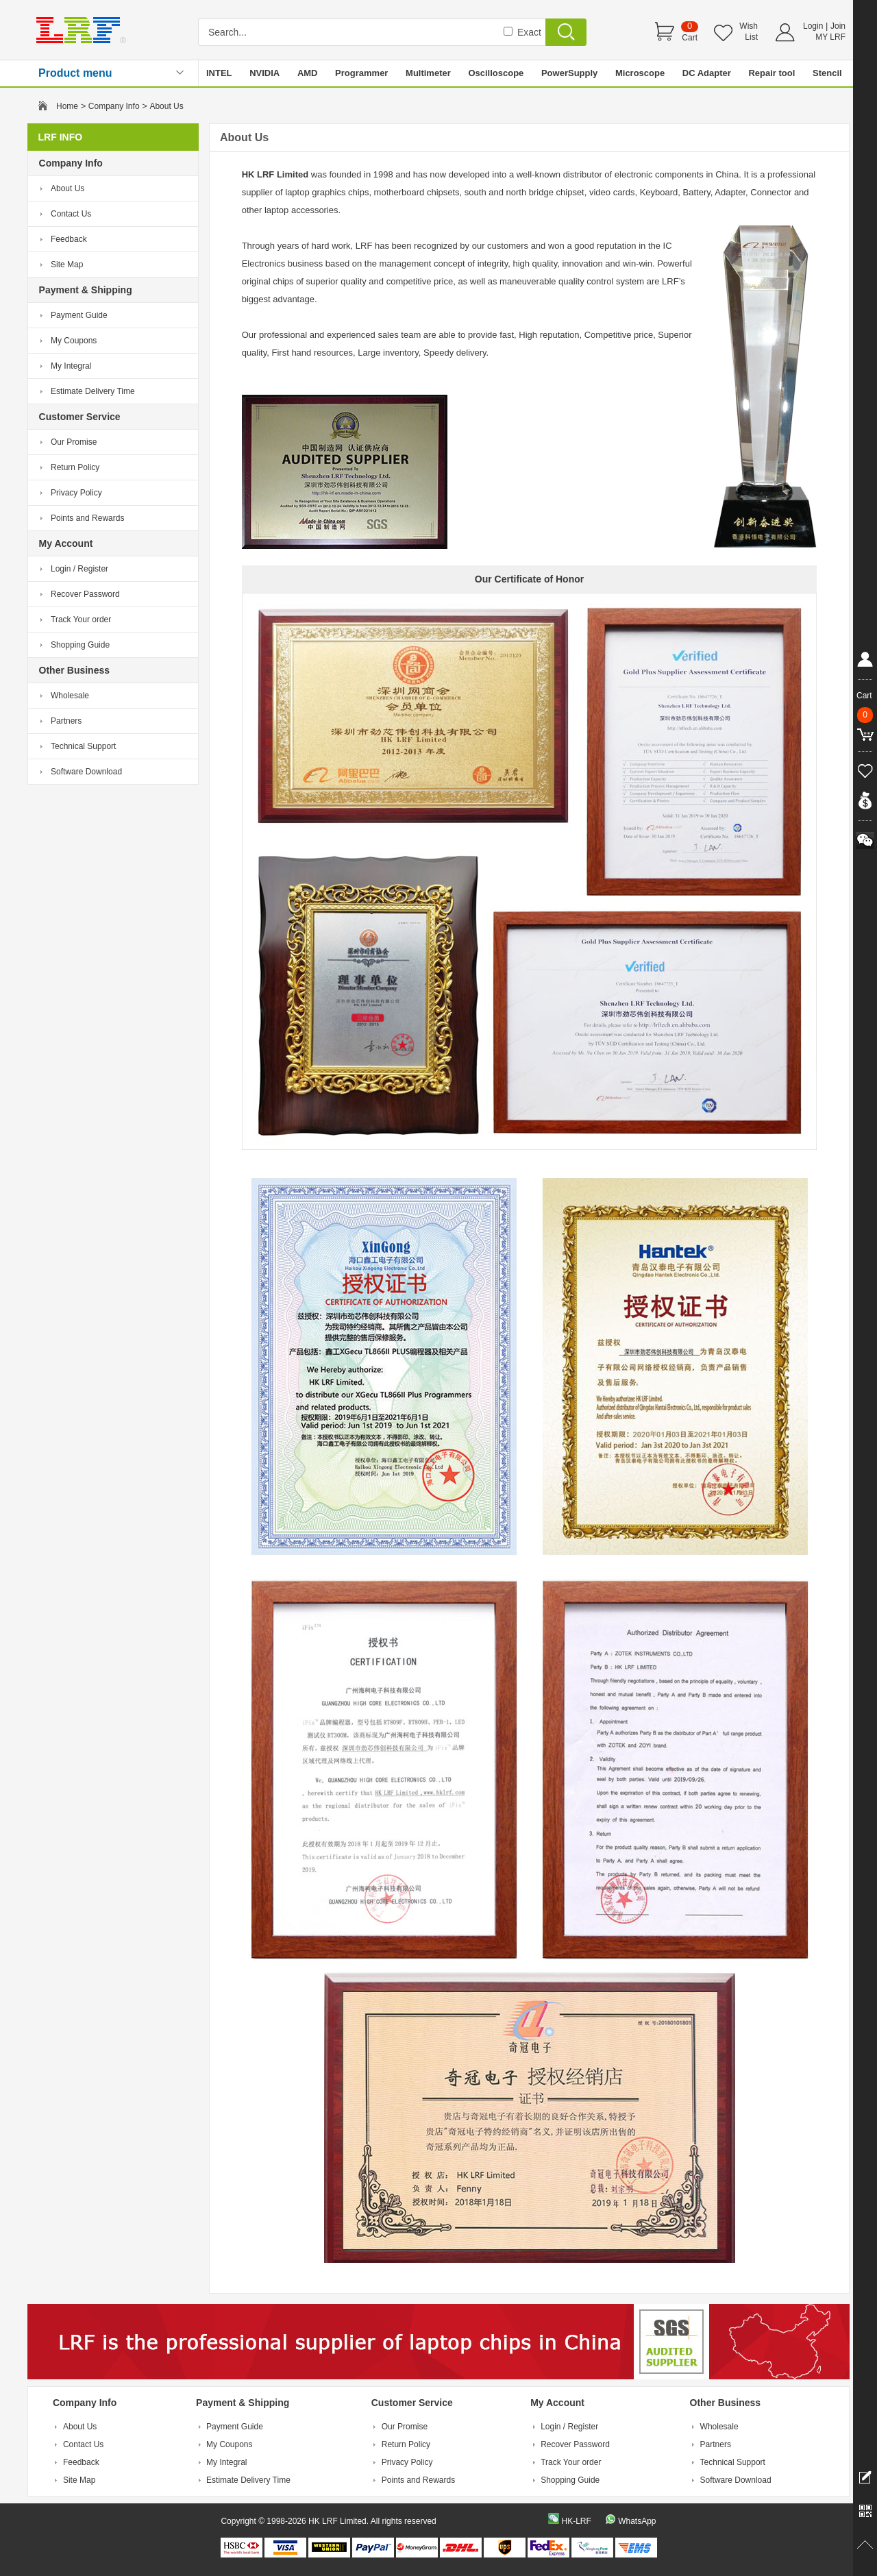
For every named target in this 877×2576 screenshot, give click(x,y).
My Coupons (74, 340)
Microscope (640, 73)
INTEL (219, 73)
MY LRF (830, 37)
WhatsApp (637, 2521)
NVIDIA (264, 73)
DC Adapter (706, 73)
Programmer (361, 73)
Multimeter (428, 73)
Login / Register (79, 569)
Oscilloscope (495, 73)
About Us (67, 188)
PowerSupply (569, 73)
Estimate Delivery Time (93, 391)
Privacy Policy (76, 493)
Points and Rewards (87, 518)
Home (67, 106)
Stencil (827, 73)
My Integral (71, 366)
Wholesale (70, 695)
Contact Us (71, 214)
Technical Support (83, 746)
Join (837, 26)
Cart (689, 37)
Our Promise (74, 442)
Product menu (75, 73)
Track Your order (81, 619)
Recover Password (85, 594)
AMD (307, 73)
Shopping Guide (80, 645)
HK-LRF (576, 2521)
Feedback (69, 239)
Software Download (86, 771)
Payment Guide (79, 315)
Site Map (67, 264)
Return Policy (75, 467)
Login (813, 26)
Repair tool (771, 73)
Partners (66, 721)
